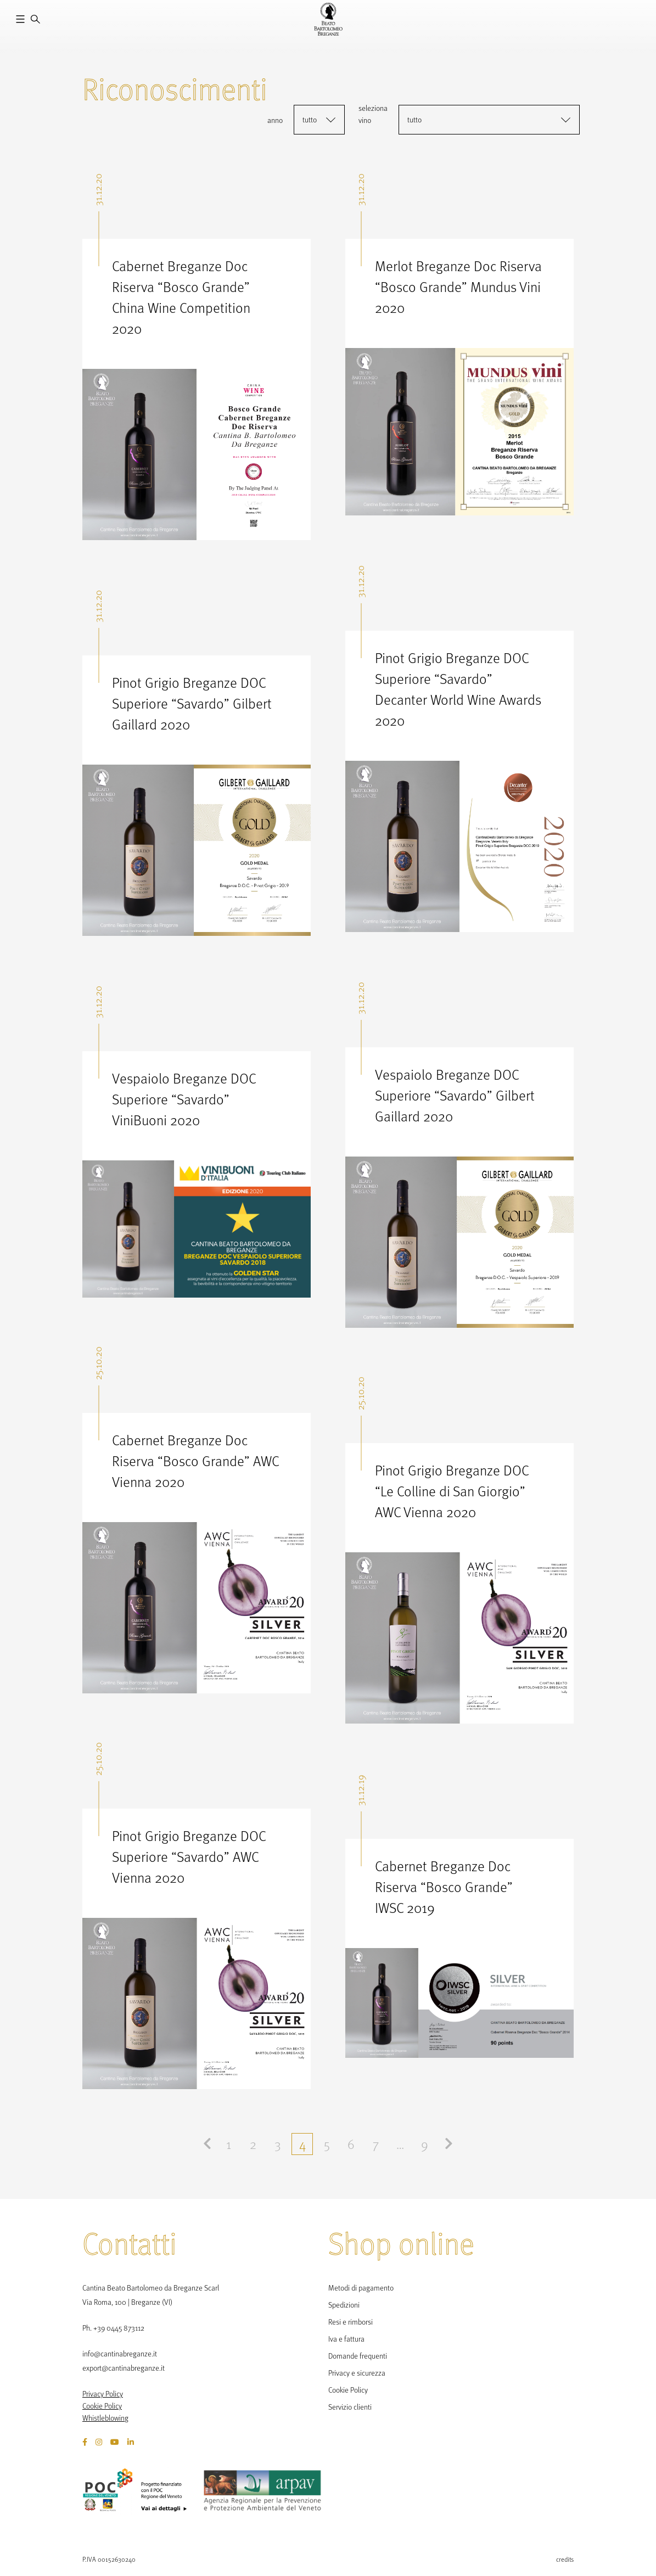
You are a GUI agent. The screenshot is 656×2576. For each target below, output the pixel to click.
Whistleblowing (105, 2418)
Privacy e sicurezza (356, 2373)
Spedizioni (344, 2305)
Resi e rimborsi (350, 2322)
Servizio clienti (350, 2407)
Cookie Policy (102, 2406)
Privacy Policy (102, 2394)
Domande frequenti (357, 2356)
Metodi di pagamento (361, 2288)
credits (565, 2559)
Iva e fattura (346, 2339)
